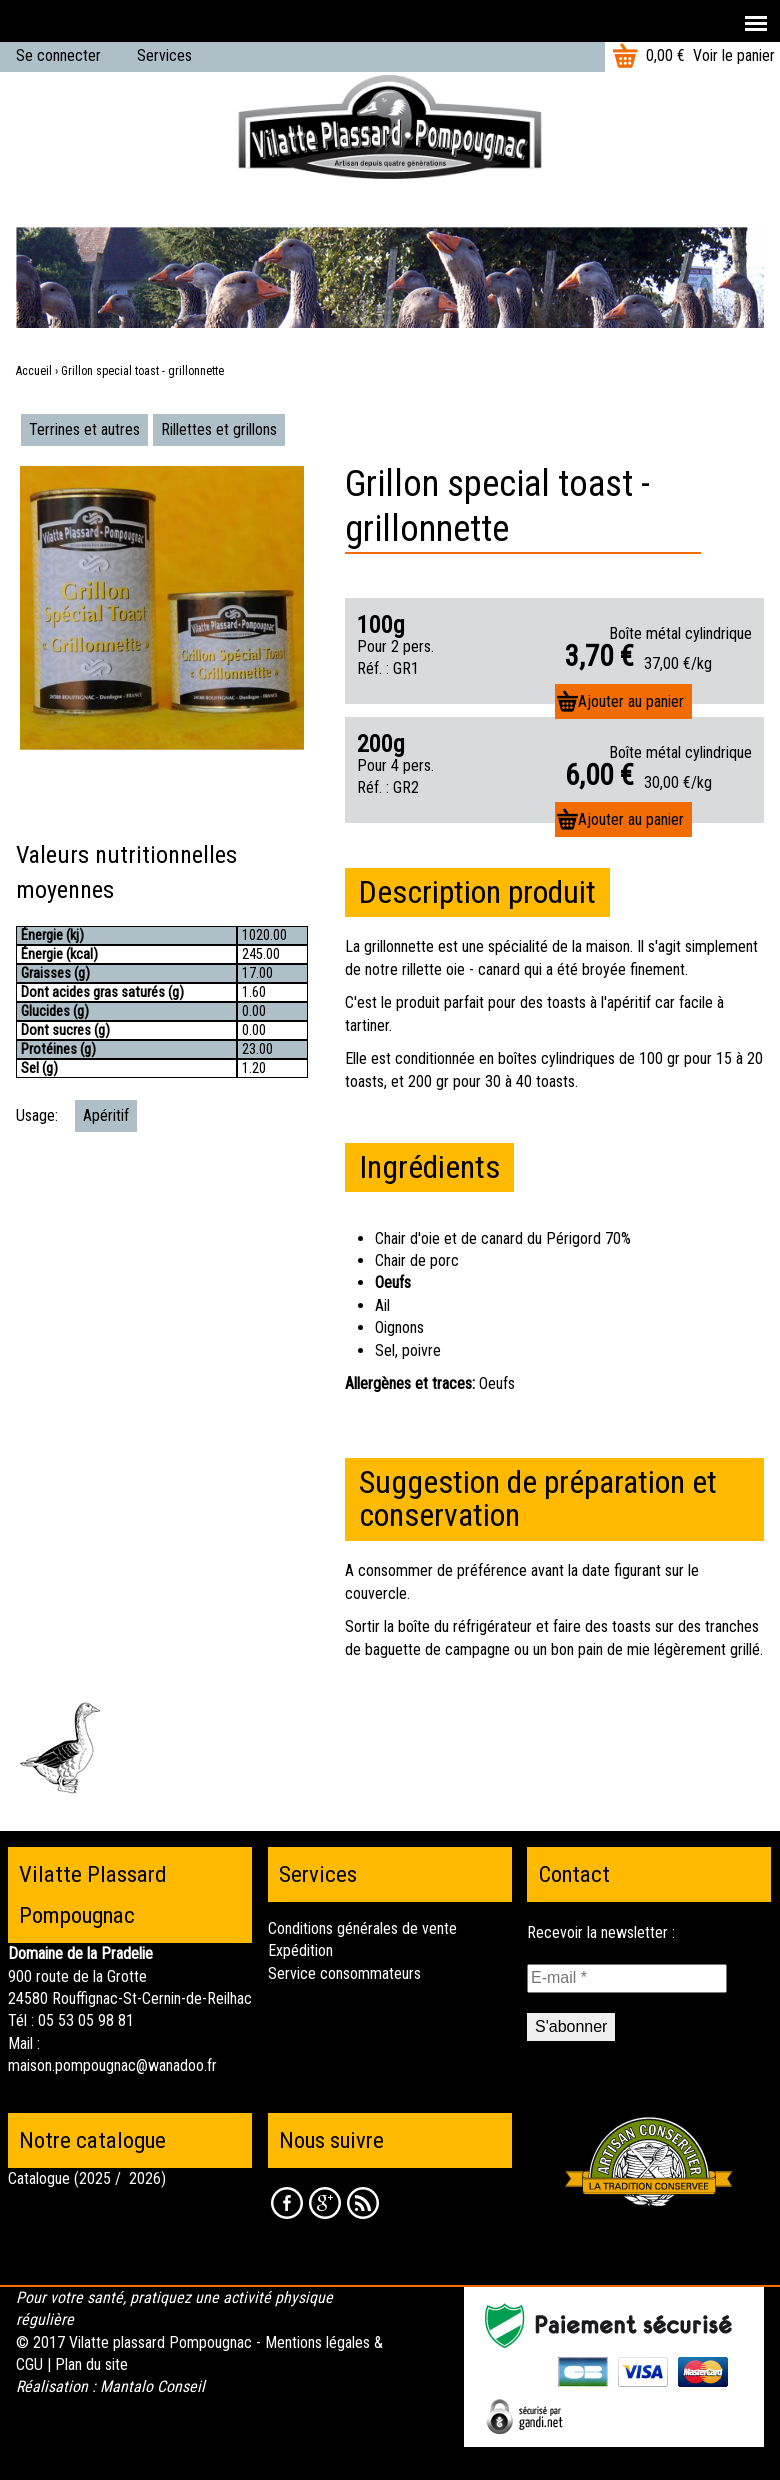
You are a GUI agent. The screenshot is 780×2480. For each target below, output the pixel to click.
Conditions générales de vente (362, 1928)
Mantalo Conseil (152, 2386)
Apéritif (106, 1115)
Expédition (300, 1950)
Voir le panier (734, 55)
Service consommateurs (344, 1973)
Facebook (287, 2203)
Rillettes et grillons (219, 429)
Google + (325, 2203)
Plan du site (91, 2364)
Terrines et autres (84, 429)
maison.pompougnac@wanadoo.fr (112, 2065)
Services (164, 55)
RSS (363, 2203)
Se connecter (58, 55)
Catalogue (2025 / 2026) (87, 2178)
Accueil (34, 371)
